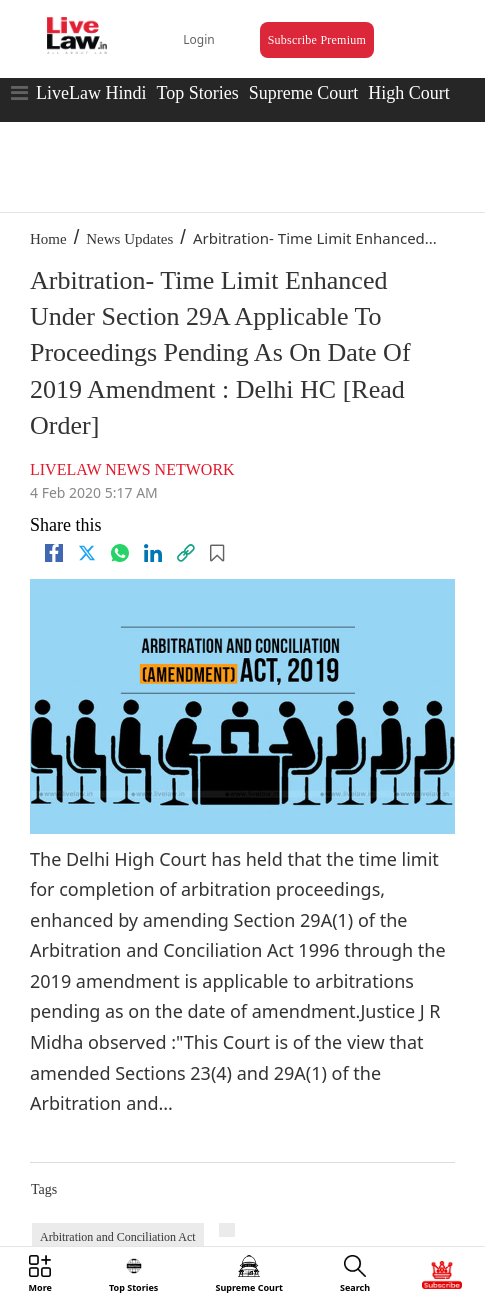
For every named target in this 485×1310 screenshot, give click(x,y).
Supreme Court (304, 93)
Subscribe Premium (317, 40)
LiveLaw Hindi (91, 93)
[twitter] (87, 553)
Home (48, 239)
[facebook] (54, 553)
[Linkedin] (153, 553)
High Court (409, 93)
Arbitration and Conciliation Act (118, 1237)
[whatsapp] (120, 553)
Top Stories (197, 93)
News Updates (129, 239)
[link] (186, 553)
